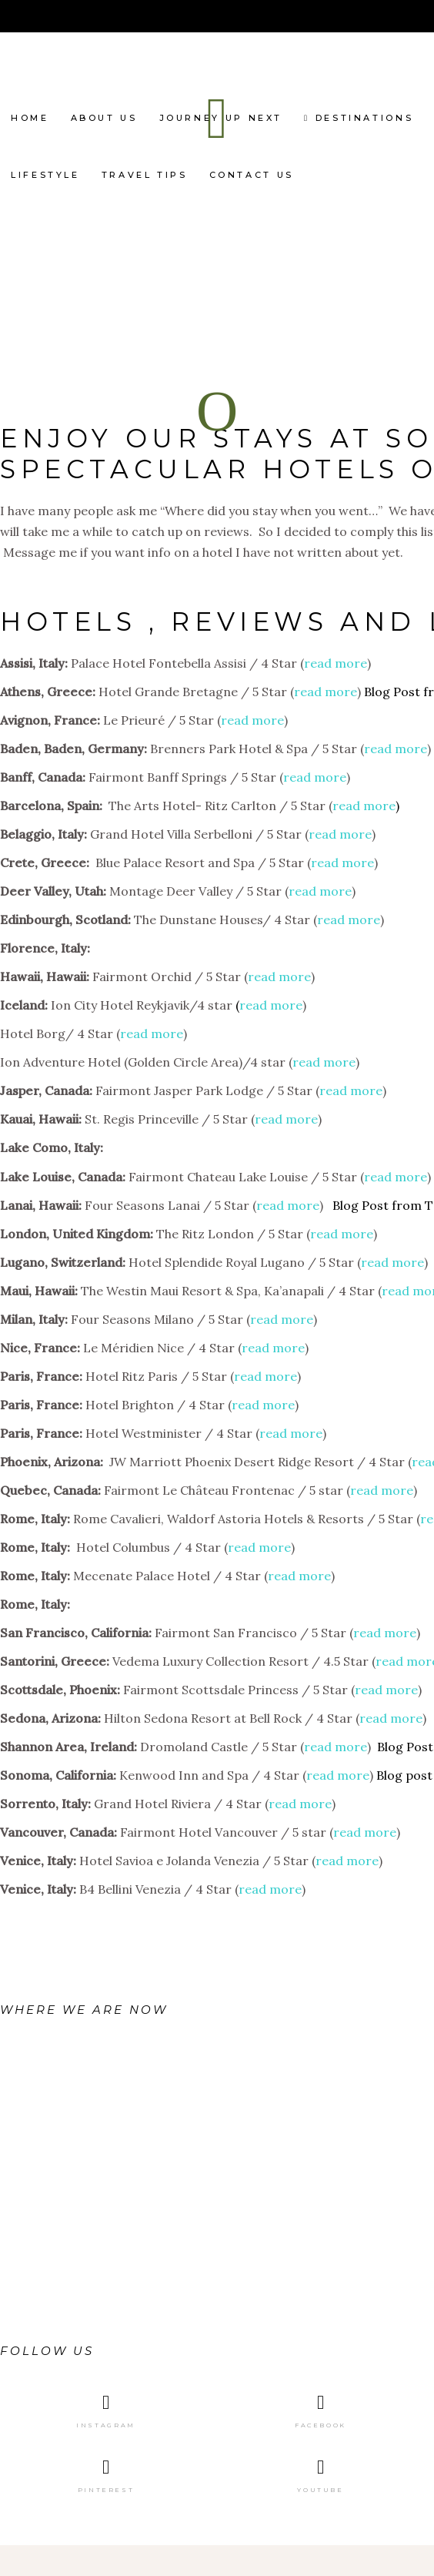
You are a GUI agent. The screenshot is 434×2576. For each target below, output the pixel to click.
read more (335, 663)
